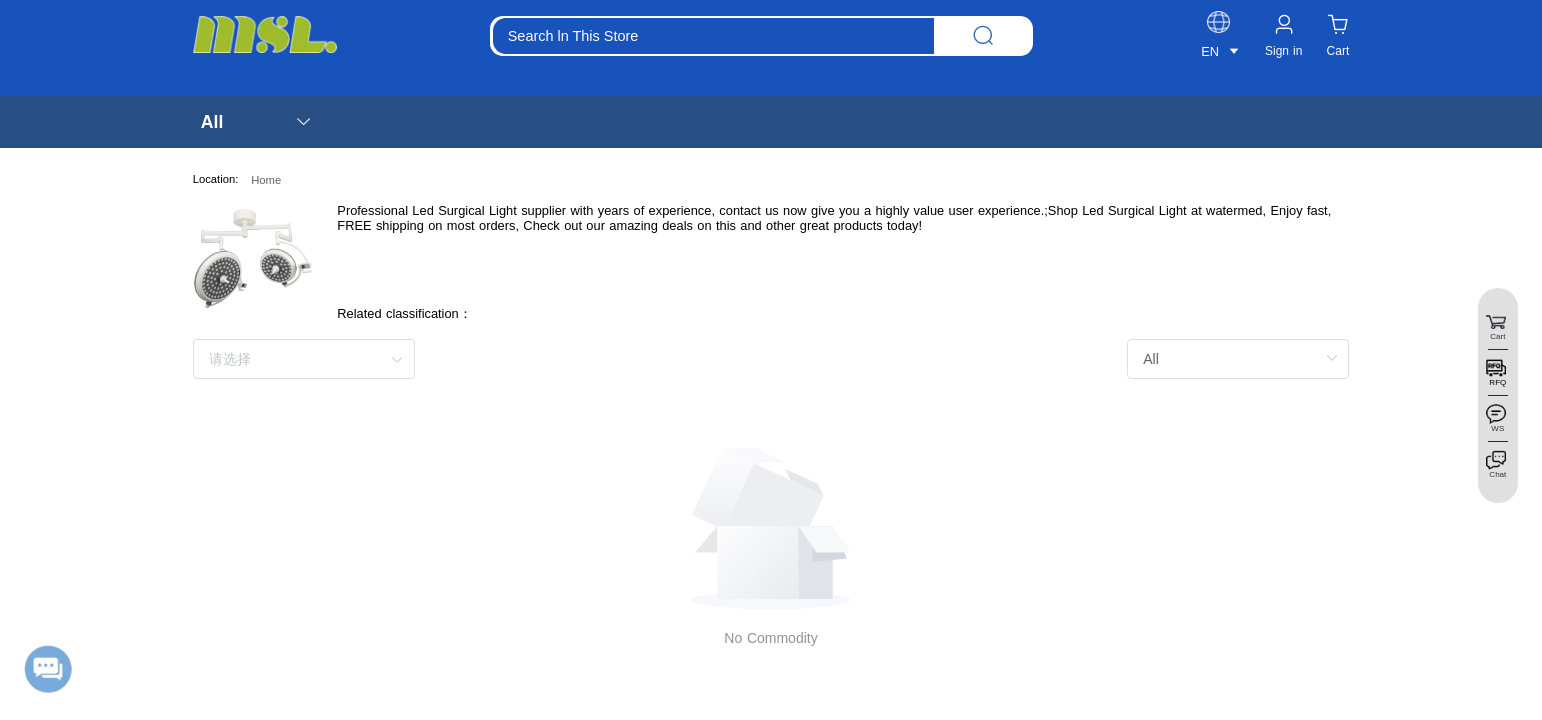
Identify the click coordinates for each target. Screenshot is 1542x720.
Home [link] (266, 180)
